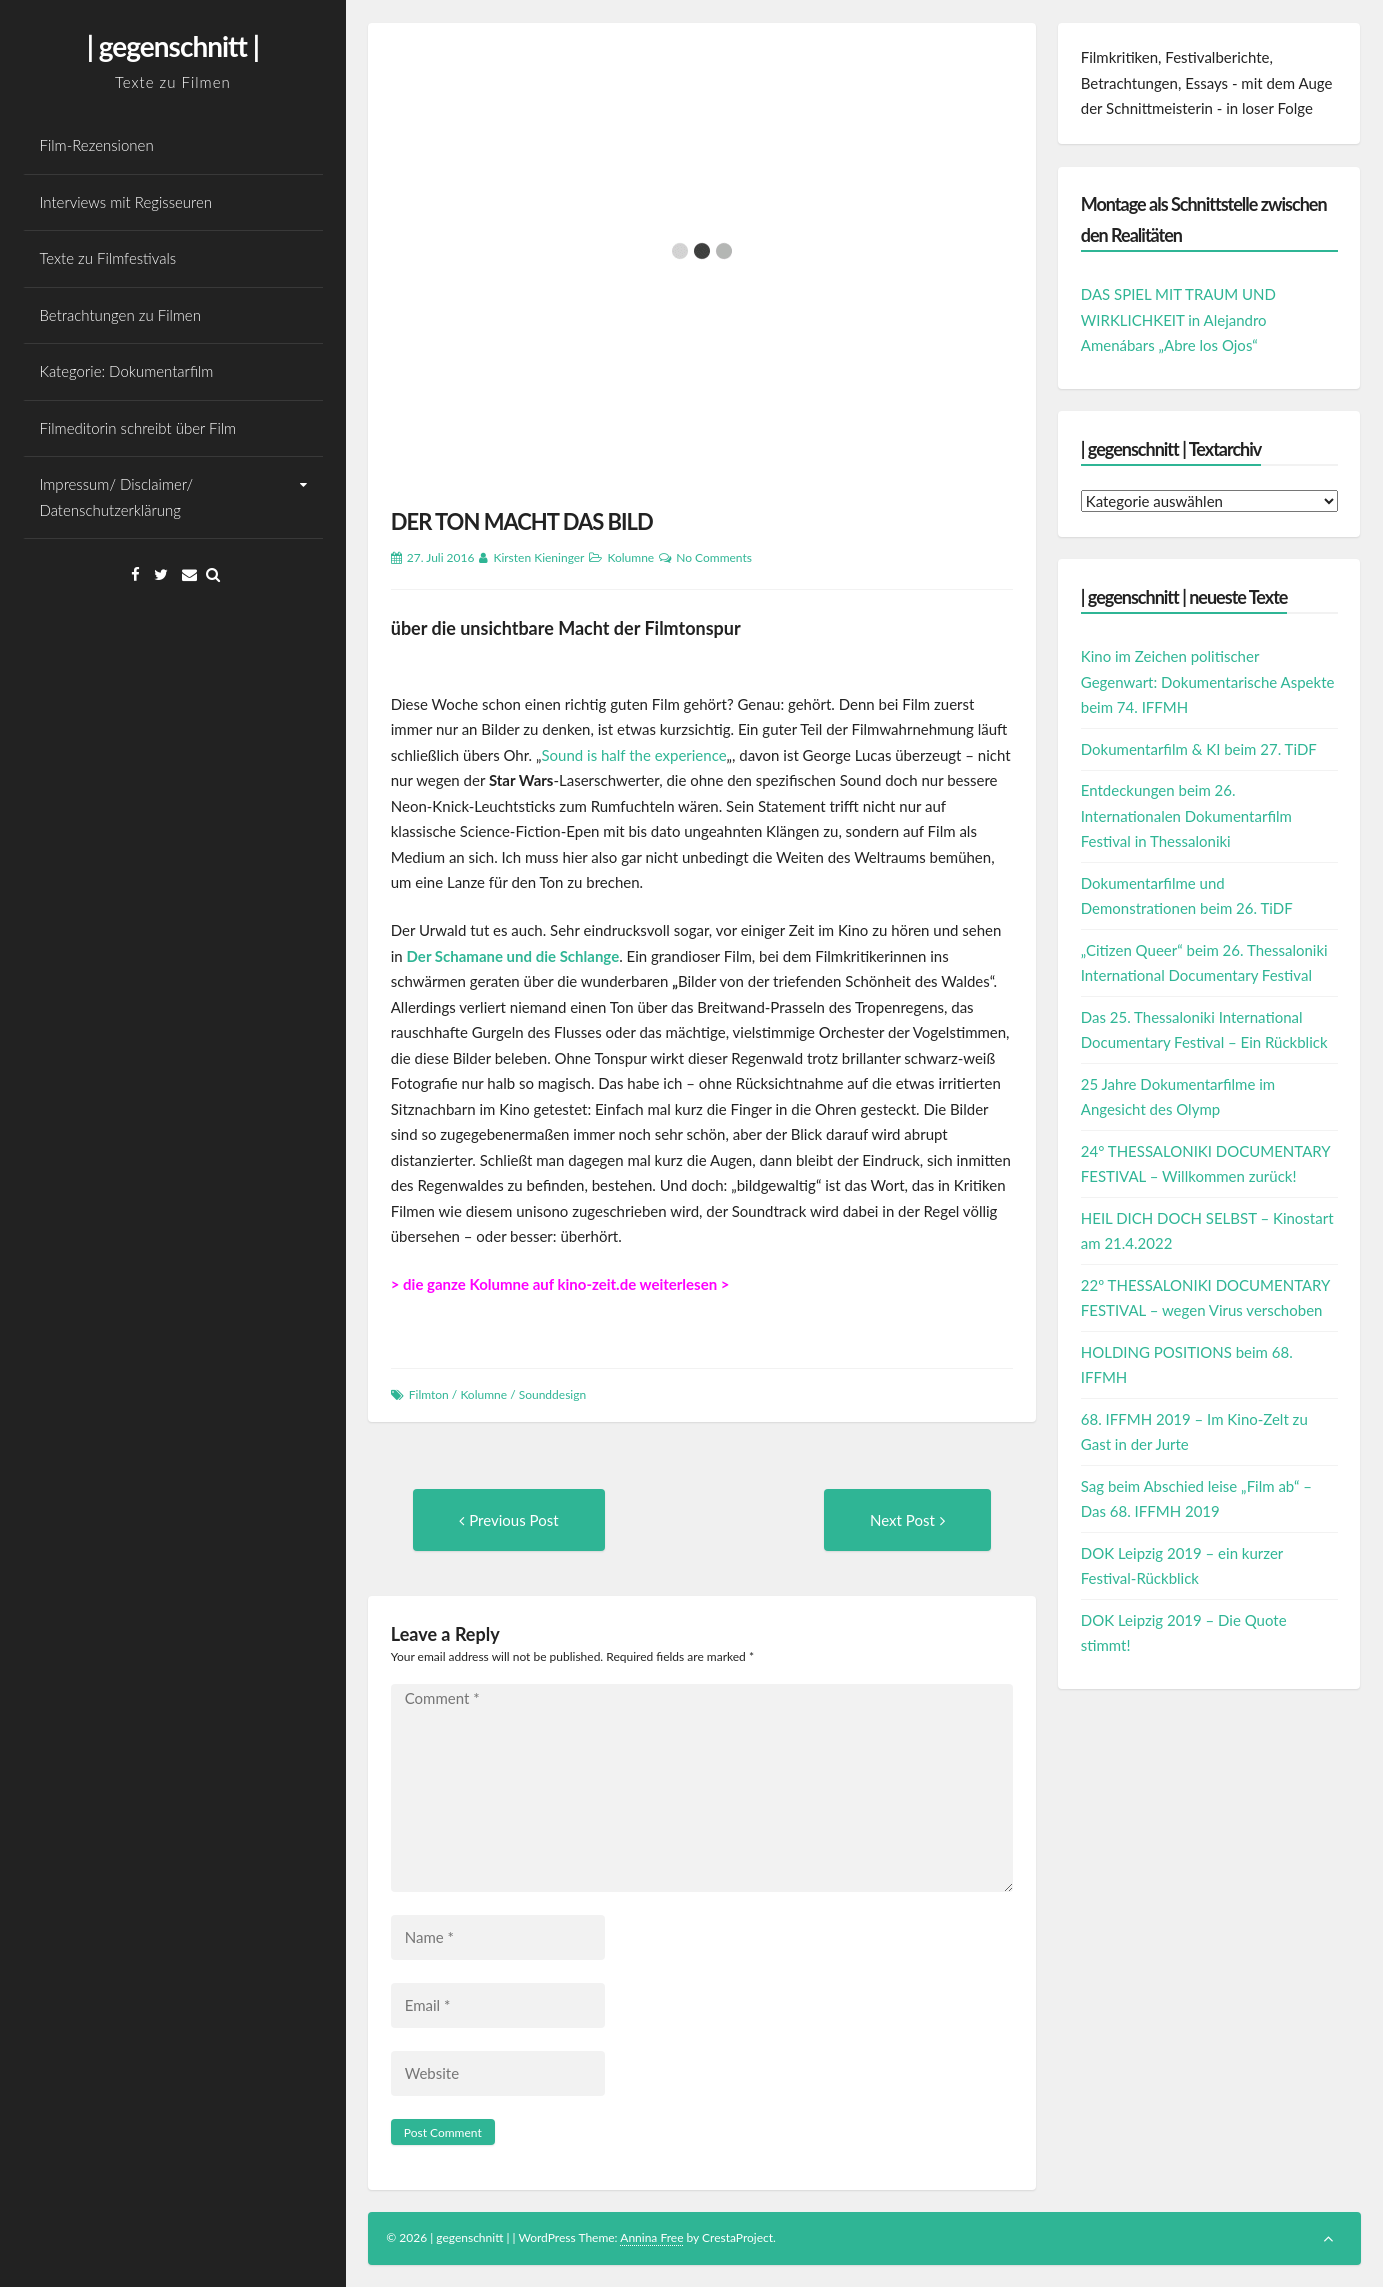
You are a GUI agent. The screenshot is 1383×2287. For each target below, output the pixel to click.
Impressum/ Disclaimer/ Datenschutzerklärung (117, 497)
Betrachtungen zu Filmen (120, 315)
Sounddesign (552, 1394)
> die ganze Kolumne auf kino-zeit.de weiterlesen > (560, 1284)
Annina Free (651, 2237)
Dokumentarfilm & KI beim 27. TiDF (1199, 749)
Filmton (429, 1394)
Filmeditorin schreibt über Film (138, 428)
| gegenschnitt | (173, 46)
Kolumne (630, 557)
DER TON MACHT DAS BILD (522, 521)
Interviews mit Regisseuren (126, 202)
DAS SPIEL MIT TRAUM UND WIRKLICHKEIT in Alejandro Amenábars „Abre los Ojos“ (1178, 319)
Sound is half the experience (633, 755)
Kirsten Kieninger (538, 557)
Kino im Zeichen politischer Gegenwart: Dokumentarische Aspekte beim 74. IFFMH (1208, 681)
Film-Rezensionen (97, 145)
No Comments (714, 557)
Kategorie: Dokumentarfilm (127, 371)
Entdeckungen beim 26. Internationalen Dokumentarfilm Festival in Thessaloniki (1186, 815)
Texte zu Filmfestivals (108, 258)
